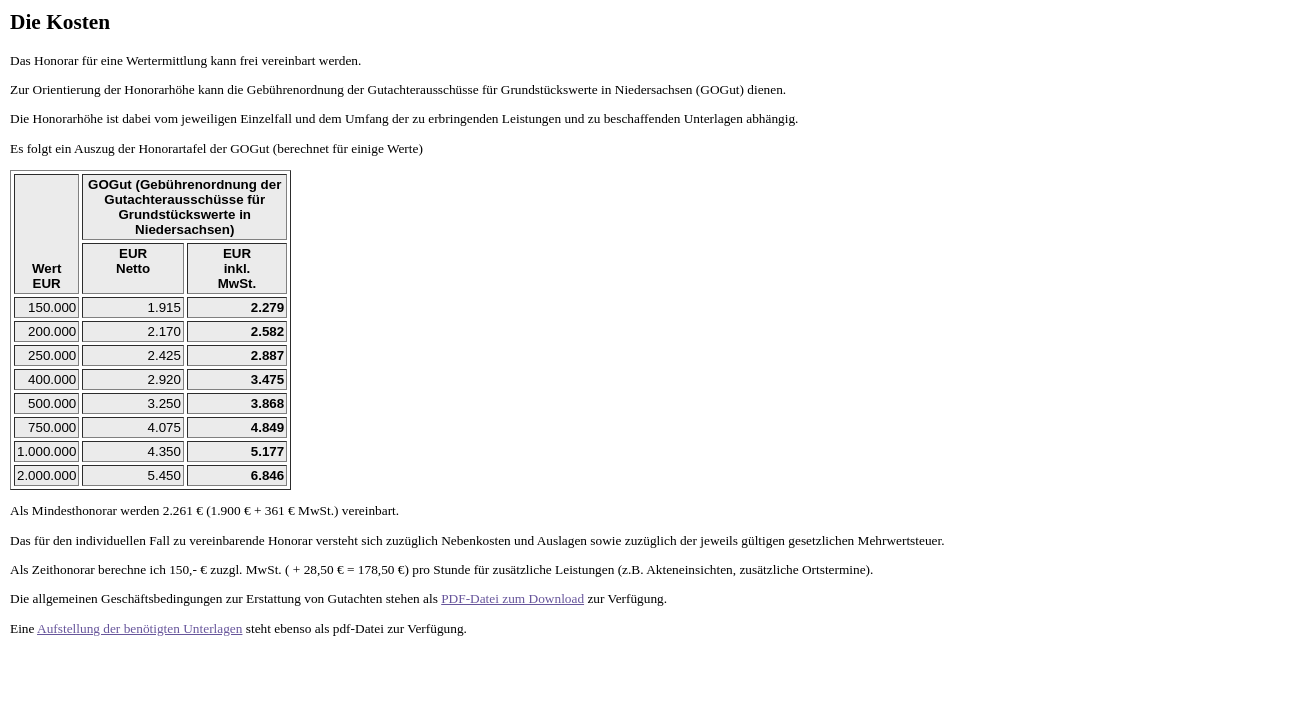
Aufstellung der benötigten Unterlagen (139, 628)
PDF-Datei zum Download (512, 598)
